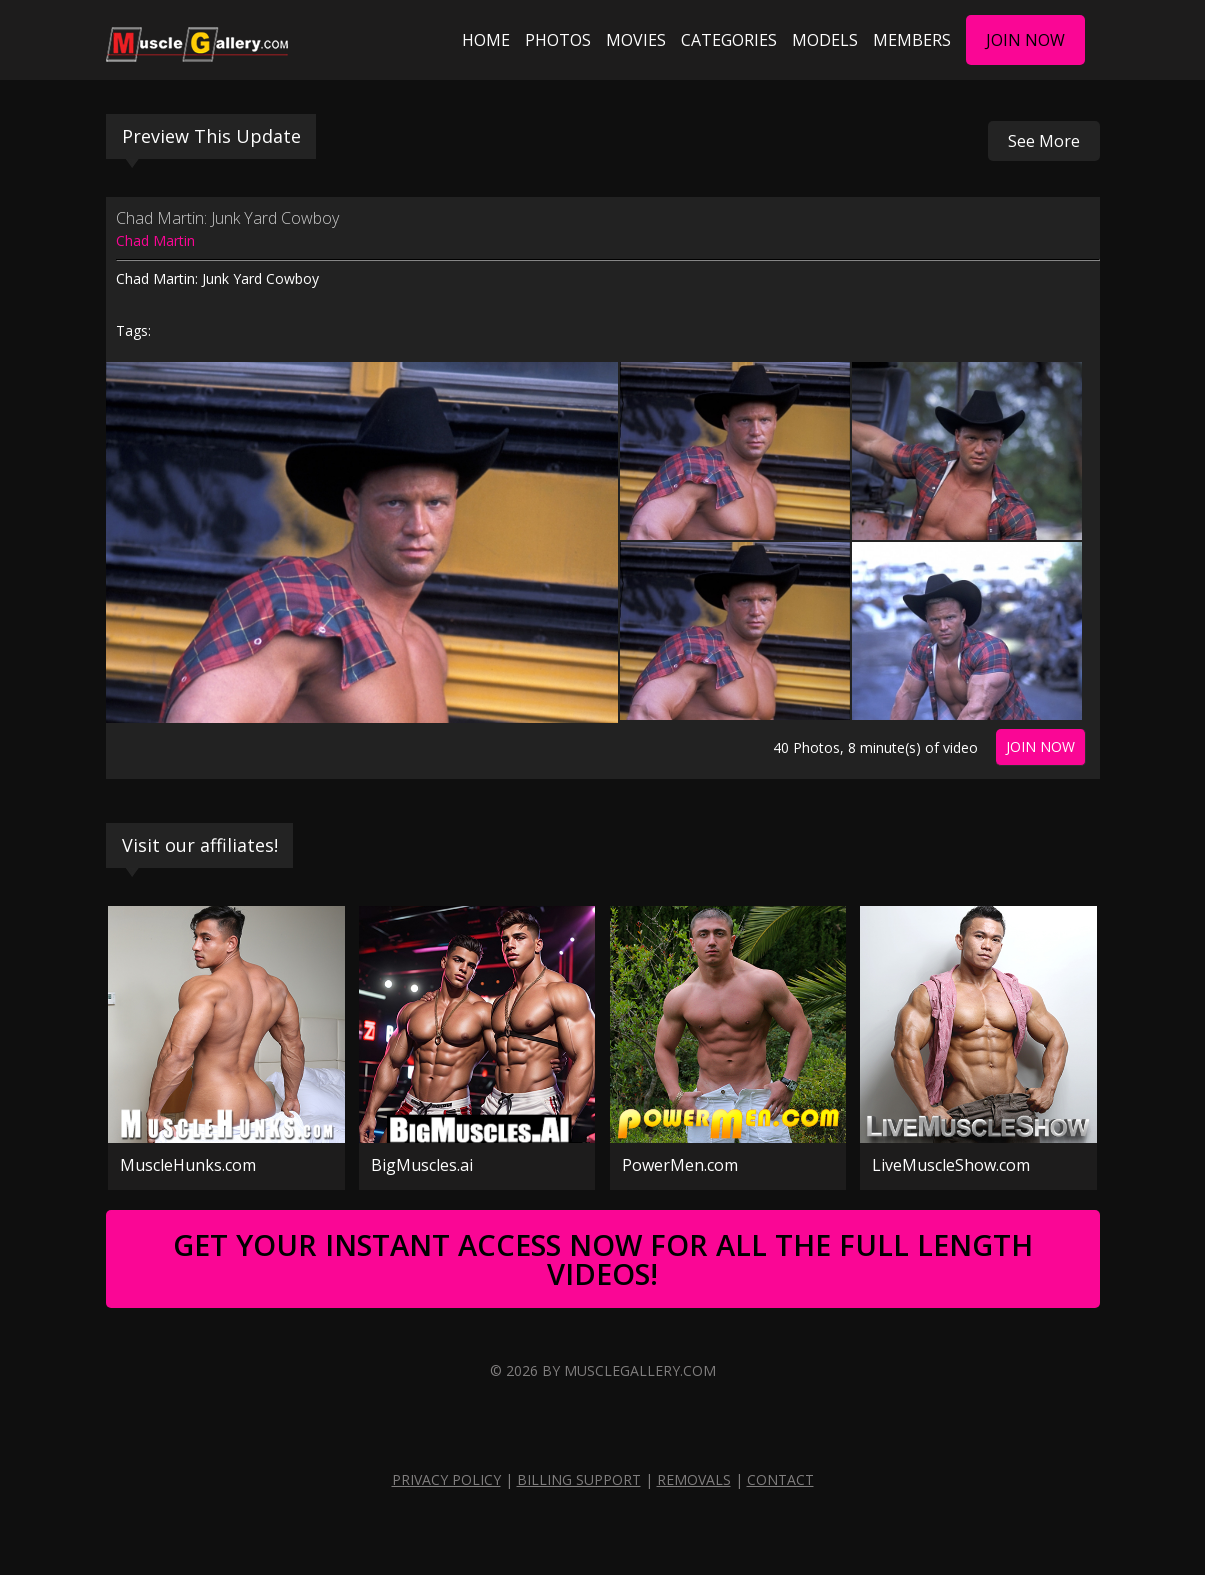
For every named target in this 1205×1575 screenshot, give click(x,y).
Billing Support (579, 1479)
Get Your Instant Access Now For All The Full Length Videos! (603, 1259)
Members (912, 40)
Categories (729, 40)
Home (486, 40)
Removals (694, 1479)
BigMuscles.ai (422, 1165)
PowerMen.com (680, 1165)
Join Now (1025, 40)
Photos (558, 40)
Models (825, 40)
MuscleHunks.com (188, 1165)
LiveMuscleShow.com (951, 1165)
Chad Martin (155, 240)
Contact (780, 1479)
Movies (636, 40)
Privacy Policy (446, 1479)
